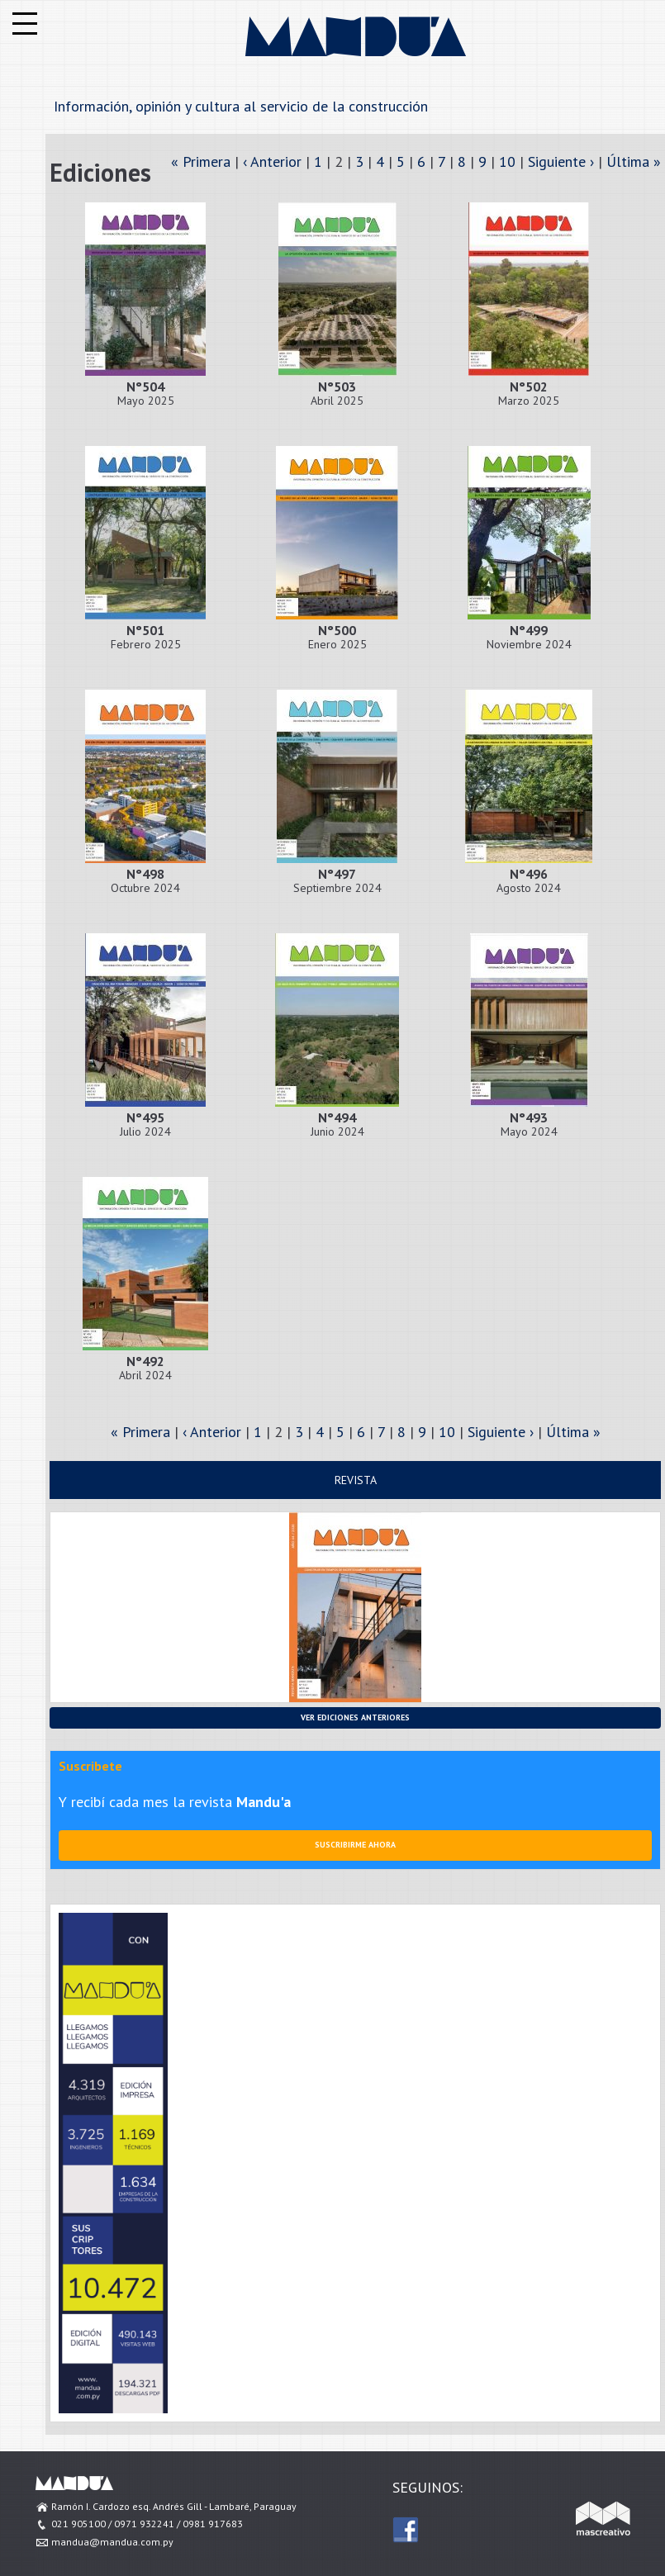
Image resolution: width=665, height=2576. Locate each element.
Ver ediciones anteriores (355, 1717)
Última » (633, 161)
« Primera (200, 161)
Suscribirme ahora (355, 1844)
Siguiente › (561, 161)
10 (507, 161)
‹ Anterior (272, 161)
